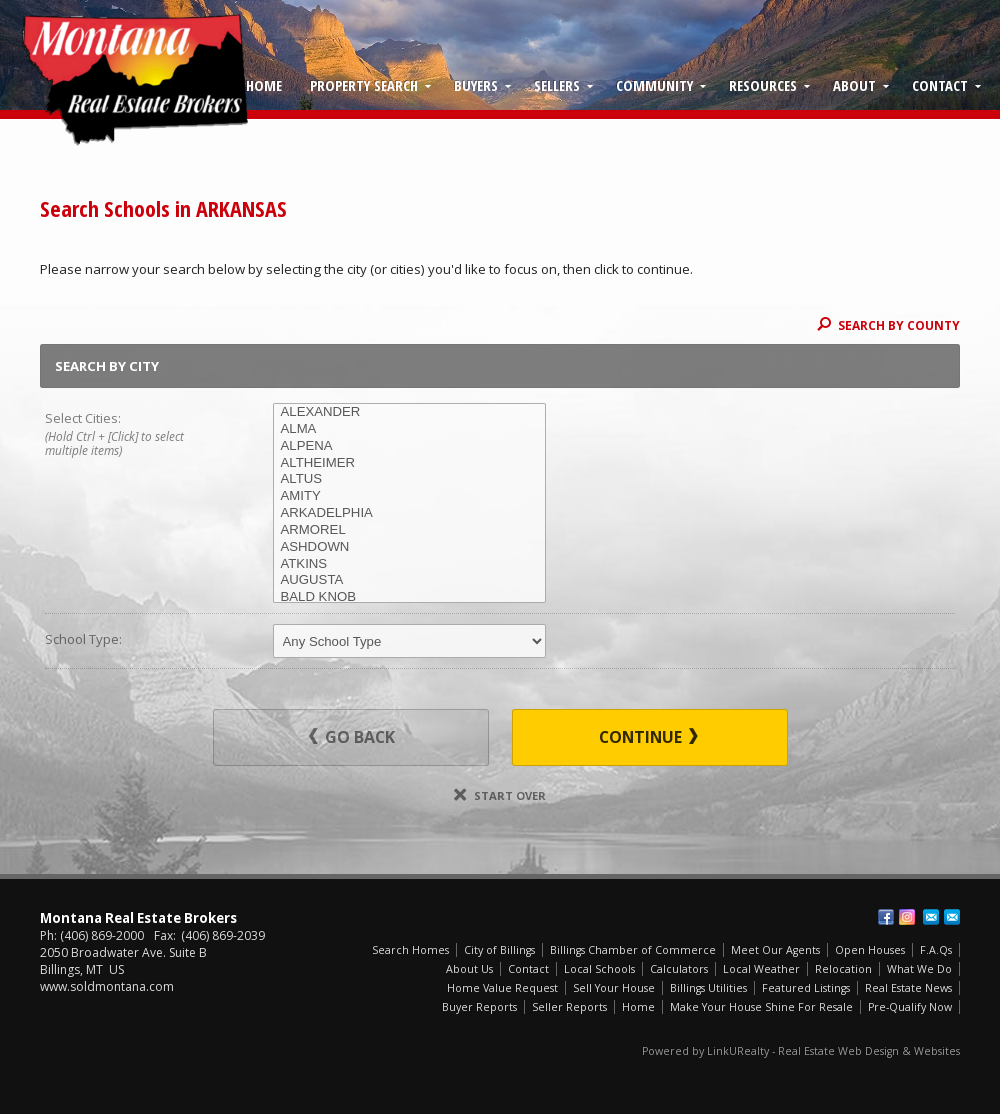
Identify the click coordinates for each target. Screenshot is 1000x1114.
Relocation (843, 969)
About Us (469, 969)
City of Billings (499, 950)
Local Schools (599, 969)
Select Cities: (136, 435)
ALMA (409, 429)
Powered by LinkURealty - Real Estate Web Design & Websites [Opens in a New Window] (801, 1051)
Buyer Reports (479, 1007)
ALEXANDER (409, 412)
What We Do (919, 969)
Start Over (500, 795)
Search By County (888, 325)
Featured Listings (806, 988)
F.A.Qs (936, 950)
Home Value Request (502, 988)
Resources (763, 85)
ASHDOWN (409, 547)
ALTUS (409, 479)
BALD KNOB (409, 597)
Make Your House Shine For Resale (761, 1007)
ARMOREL (409, 530)
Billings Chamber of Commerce (633, 950)
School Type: (83, 639)
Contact (940, 85)
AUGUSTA (409, 580)
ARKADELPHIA (409, 513)
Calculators (679, 969)
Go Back (352, 737)
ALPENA (409, 446)
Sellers (557, 85)
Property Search (364, 85)
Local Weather (761, 969)
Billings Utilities (708, 988)
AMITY (409, 496)
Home (264, 85)
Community (654, 85)
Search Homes (410, 950)
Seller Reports (569, 1007)
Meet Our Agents (775, 950)
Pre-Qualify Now (910, 1007)
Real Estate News (908, 988)
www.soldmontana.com (107, 986)
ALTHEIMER (409, 463)
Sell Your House (614, 988)
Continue (648, 737)
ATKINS (409, 564)
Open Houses (870, 950)
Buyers (476, 85)
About (854, 85)
